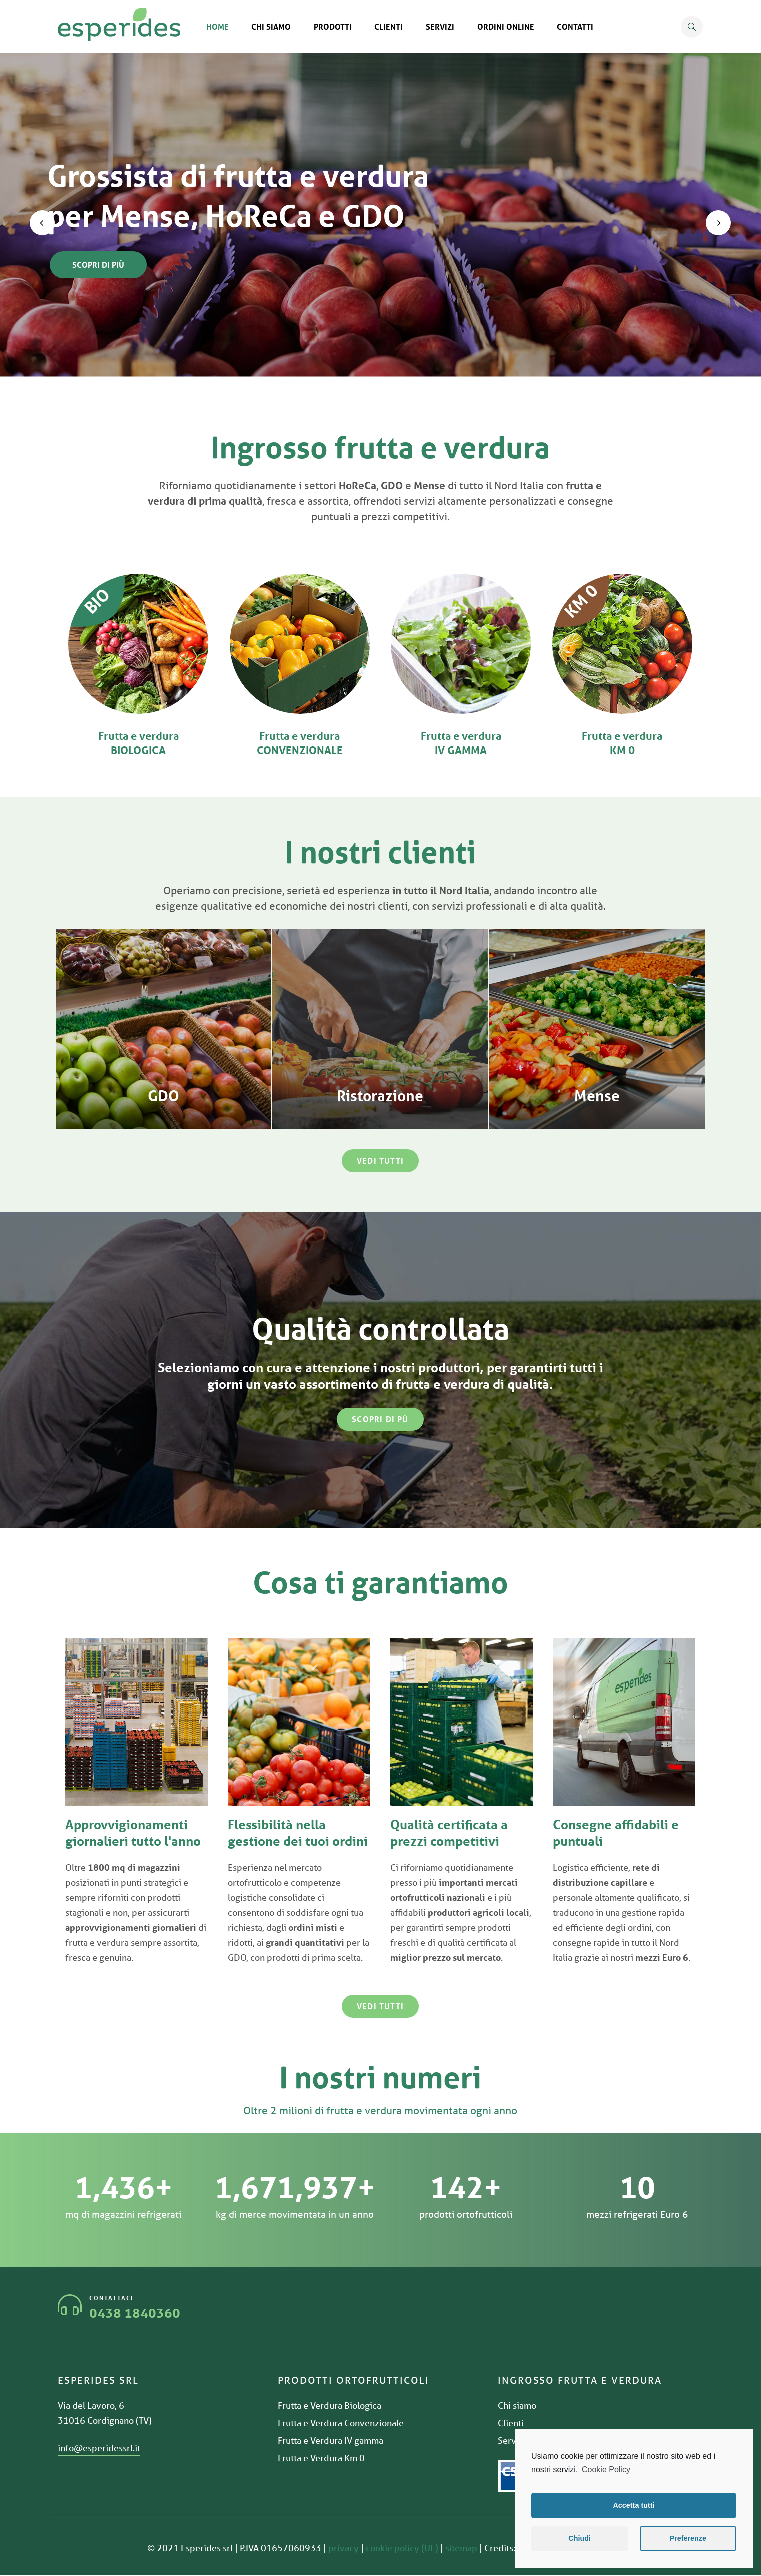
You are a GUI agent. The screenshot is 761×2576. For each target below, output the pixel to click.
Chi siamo (271, 26)
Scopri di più (98, 264)
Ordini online (506, 26)
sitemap (462, 2547)
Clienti (388, 26)
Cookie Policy (606, 2469)
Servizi (440, 26)
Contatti (575, 26)
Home (217, 26)
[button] (380, 1160)
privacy (343, 2547)
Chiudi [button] (579, 2538)
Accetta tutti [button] (633, 2505)
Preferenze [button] (688, 2538)
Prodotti (333, 26)
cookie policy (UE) (402, 2547)
